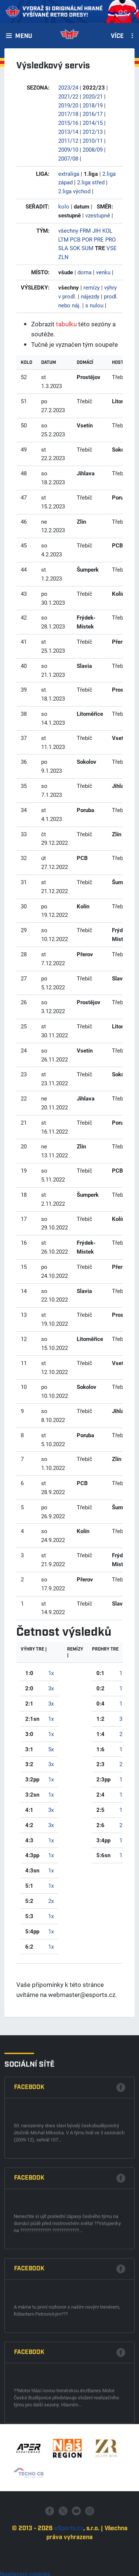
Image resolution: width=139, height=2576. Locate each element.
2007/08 (68, 158)
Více (117, 36)
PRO (110, 239)
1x (51, 1673)
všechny (68, 230)
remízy (91, 287)
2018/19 (93, 105)
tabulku (66, 324)
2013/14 (68, 131)
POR (87, 239)
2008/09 (93, 149)
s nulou (94, 305)
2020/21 (93, 96)
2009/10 (68, 149)
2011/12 (68, 140)
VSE (111, 248)
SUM (87, 248)
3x (51, 1688)
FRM (85, 230)
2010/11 (93, 140)
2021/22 (68, 96)
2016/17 (93, 113)
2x (51, 1900)
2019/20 (68, 105)
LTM (63, 239)
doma (84, 272)
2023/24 (68, 87)
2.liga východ (74, 191)
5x (51, 1749)
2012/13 (93, 131)
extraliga (68, 173)
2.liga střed (91, 182)
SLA (63, 248)
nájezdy (90, 296)
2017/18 (68, 113)
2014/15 (93, 122)
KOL (107, 230)
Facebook (29, 2414)
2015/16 (68, 122)
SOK (75, 248)
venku (103, 272)
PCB (75, 239)
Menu (23, 36)
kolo (63, 206)
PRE (99, 239)
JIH (96, 230)
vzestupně (97, 215)
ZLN (63, 257)
